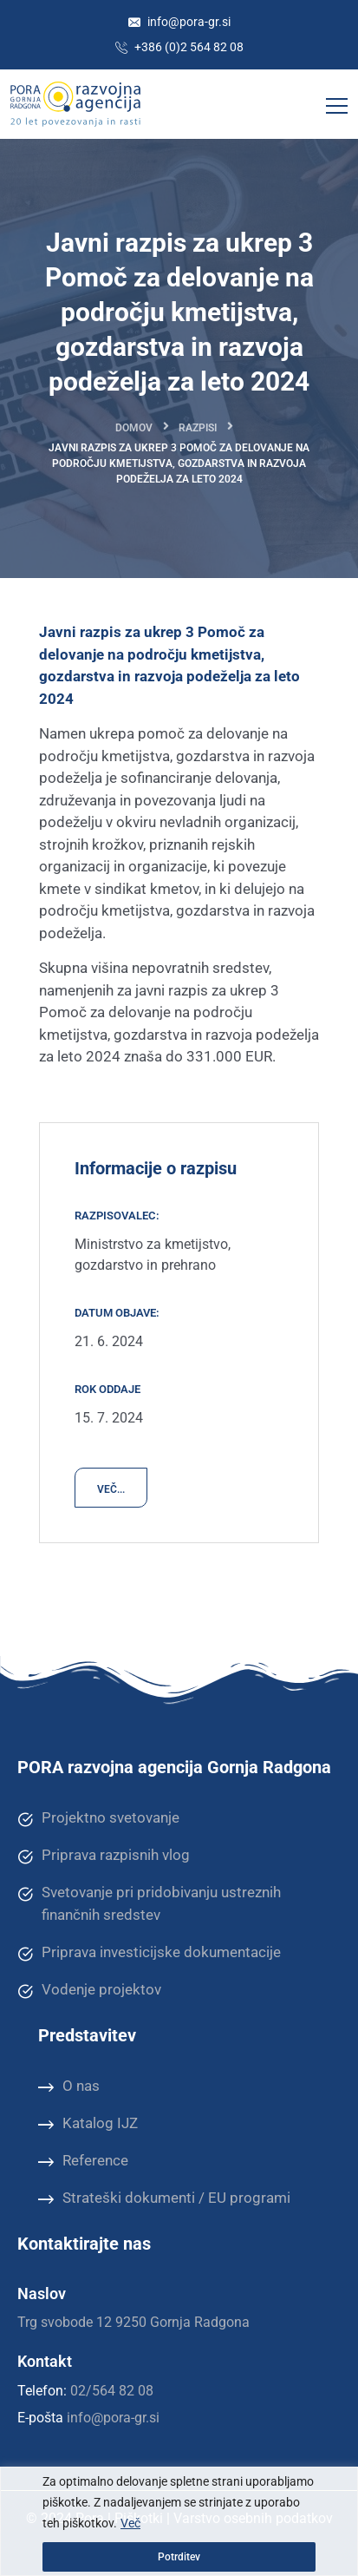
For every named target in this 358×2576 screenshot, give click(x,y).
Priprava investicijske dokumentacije (149, 1952)
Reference (83, 2161)
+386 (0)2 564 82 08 (179, 47)
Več (130, 2523)
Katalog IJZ (88, 2123)
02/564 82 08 (111, 2390)
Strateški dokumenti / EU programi (164, 2198)
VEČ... (111, 1489)
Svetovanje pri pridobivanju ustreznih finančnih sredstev (149, 1903)
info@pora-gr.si (179, 22)
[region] (179, 2521)
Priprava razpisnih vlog (103, 1855)
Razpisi (198, 428)
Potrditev (179, 2557)
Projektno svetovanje (98, 1818)
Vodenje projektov (89, 1990)
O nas (69, 2086)
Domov (134, 428)
